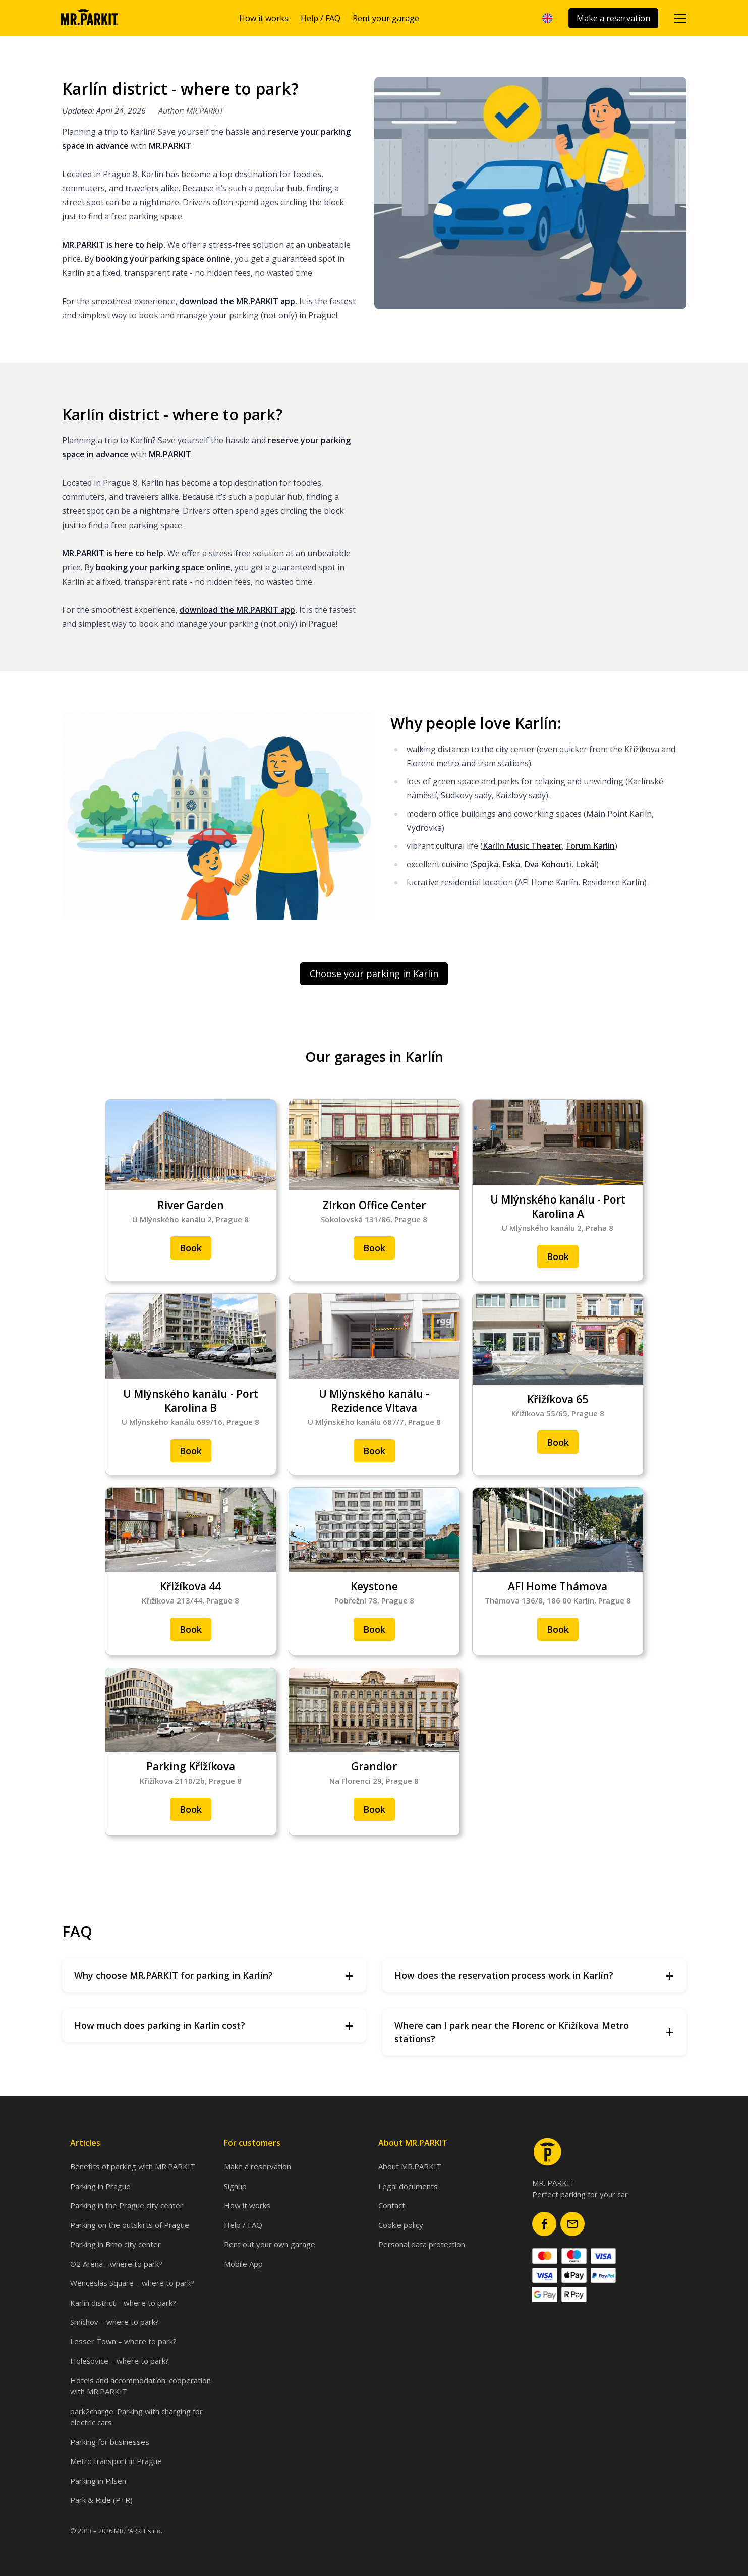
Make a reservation (613, 18)
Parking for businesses (109, 2442)
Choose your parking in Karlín (374, 973)
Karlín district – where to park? (123, 2303)
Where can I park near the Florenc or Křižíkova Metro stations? (534, 2032)
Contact (391, 2205)
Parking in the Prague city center (126, 2205)
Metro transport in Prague (116, 2461)
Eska (511, 864)
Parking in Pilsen (98, 2481)
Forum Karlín (590, 845)
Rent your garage (386, 18)
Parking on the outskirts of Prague (129, 2225)
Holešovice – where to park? (119, 2361)
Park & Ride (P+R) (101, 2500)
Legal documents (408, 2186)
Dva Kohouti (547, 864)
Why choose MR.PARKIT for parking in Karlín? (214, 1975)
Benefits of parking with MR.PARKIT (132, 2166)
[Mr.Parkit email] (572, 2224)
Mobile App (243, 2264)
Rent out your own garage (269, 2244)
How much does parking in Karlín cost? (214, 2025)
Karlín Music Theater (522, 845)
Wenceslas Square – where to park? (132, 2283)
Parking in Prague (100, 2186)
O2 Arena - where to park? (116, 2264)
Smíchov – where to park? (114, 2322)
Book (191, 1248)
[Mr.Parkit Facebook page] (544, 2224)
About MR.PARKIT (409, 2166)
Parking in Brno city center (115, 2244)
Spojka (485, 864)
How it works (264, 18)
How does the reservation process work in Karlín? (534, 1975)
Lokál (586, 864)
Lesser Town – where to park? (123, 2341)
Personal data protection (421, 2244)
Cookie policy (400, 2225)
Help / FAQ (320, 18)
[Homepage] (89, 18)
